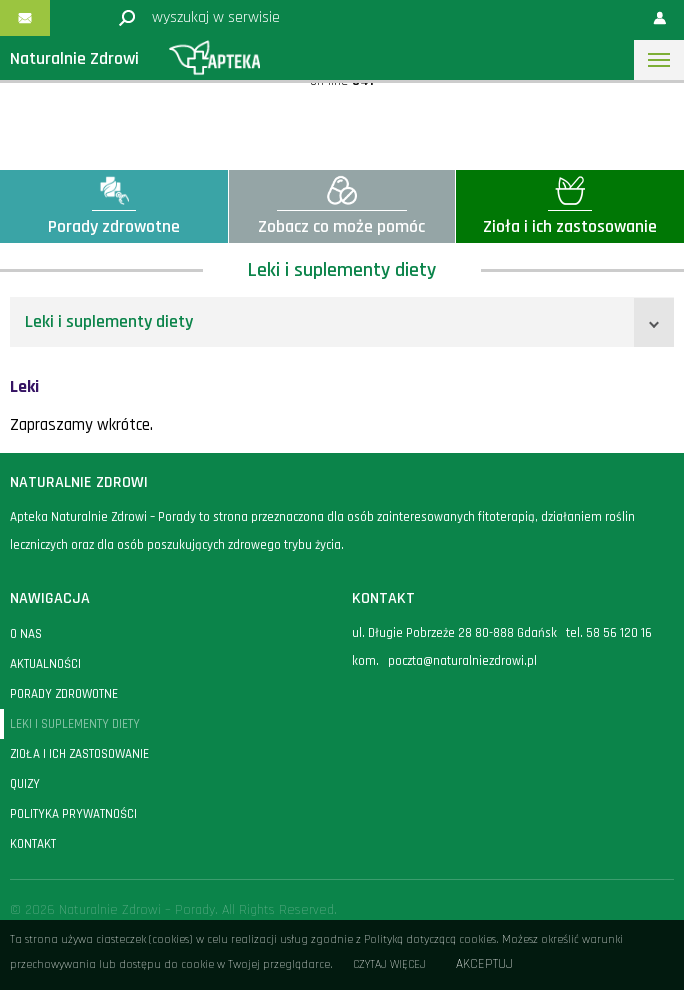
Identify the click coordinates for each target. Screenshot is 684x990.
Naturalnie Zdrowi (74, 58)
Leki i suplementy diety (109, 321)
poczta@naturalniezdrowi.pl (462, 661)
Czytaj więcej (389, 964)
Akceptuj (484, 964)
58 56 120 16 (619, 633)
